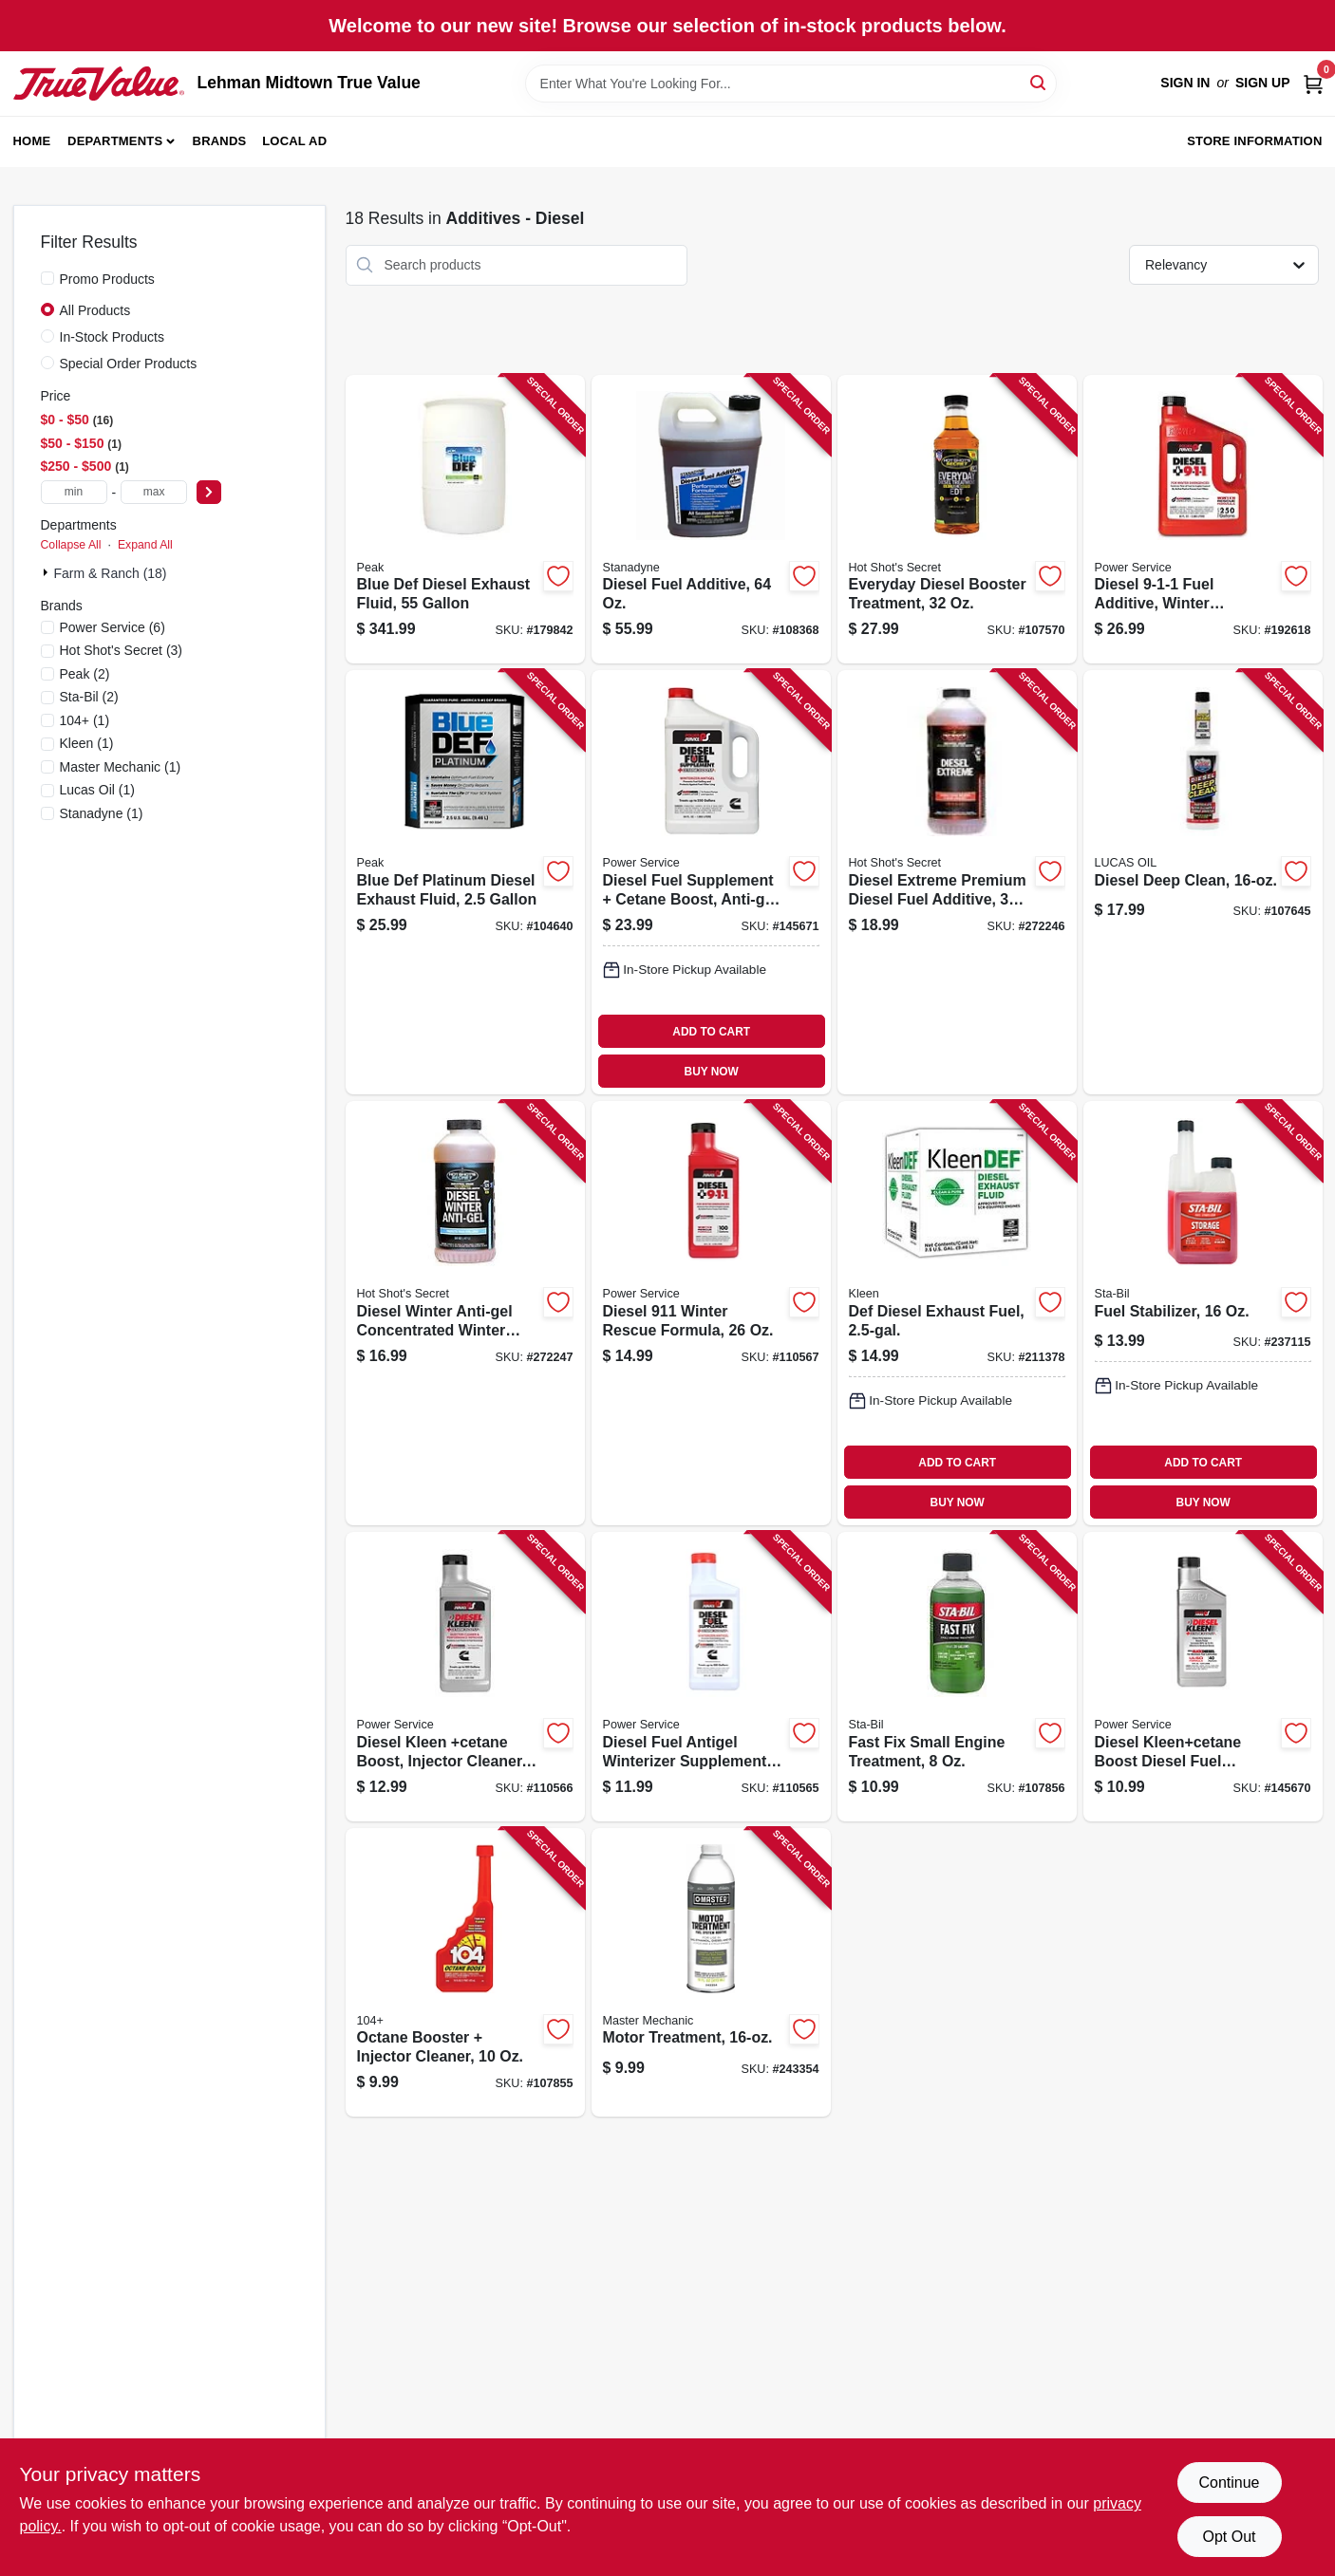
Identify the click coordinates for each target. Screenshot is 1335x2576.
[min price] (74, 492)
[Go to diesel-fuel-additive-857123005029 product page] (711, 519)
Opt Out (1228, 2537)
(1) (85, 720)
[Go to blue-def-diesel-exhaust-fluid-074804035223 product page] (465, 519)
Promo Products (107, 279)
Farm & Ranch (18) (110, 573)
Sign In (1185, 82)
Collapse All (71, 544)
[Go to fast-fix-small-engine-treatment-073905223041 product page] (957, 1676)
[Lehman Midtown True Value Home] (98, 83)
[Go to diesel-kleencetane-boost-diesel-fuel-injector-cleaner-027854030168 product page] (1203, 1676)
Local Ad (294, 141)
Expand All (145, 544)
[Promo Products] (47, 278)
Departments (114, 141)
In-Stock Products (112, 337)
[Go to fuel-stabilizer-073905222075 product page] (1203, 1313)
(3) (121, 650)
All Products (95, 310)
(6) (112, 627)
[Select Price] (209, 492)
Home (32, 141)
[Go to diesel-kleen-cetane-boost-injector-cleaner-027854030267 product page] (465, 1676)
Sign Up (1262, 82)
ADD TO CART (711, 1031)
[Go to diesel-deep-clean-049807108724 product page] (1203, 882)
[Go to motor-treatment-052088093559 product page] (711, 1973)
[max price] (154, 492)
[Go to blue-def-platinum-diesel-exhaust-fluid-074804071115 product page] (465, 882)
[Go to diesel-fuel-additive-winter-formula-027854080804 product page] (1203, 519)
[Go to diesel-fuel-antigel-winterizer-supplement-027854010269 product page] (711, 1676)
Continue (1228, 2482)
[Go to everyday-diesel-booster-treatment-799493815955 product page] (957, 519)
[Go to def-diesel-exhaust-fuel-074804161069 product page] (957, 1313)
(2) (85, 673)
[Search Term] (791, 84)
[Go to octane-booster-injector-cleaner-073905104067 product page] (465, 1973)
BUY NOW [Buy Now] (712, 1071)
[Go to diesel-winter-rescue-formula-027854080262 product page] (711, 1313)
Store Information (1254, 141)
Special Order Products (128, 363)
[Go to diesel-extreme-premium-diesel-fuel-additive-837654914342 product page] (957, 882)
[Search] (1039, 82)
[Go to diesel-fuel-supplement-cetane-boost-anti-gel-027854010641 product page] (711, 882)
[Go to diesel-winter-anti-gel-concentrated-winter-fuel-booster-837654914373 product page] (465, 1313)
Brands (220, 141)
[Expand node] (47, 572)
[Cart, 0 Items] (1313, 83)
